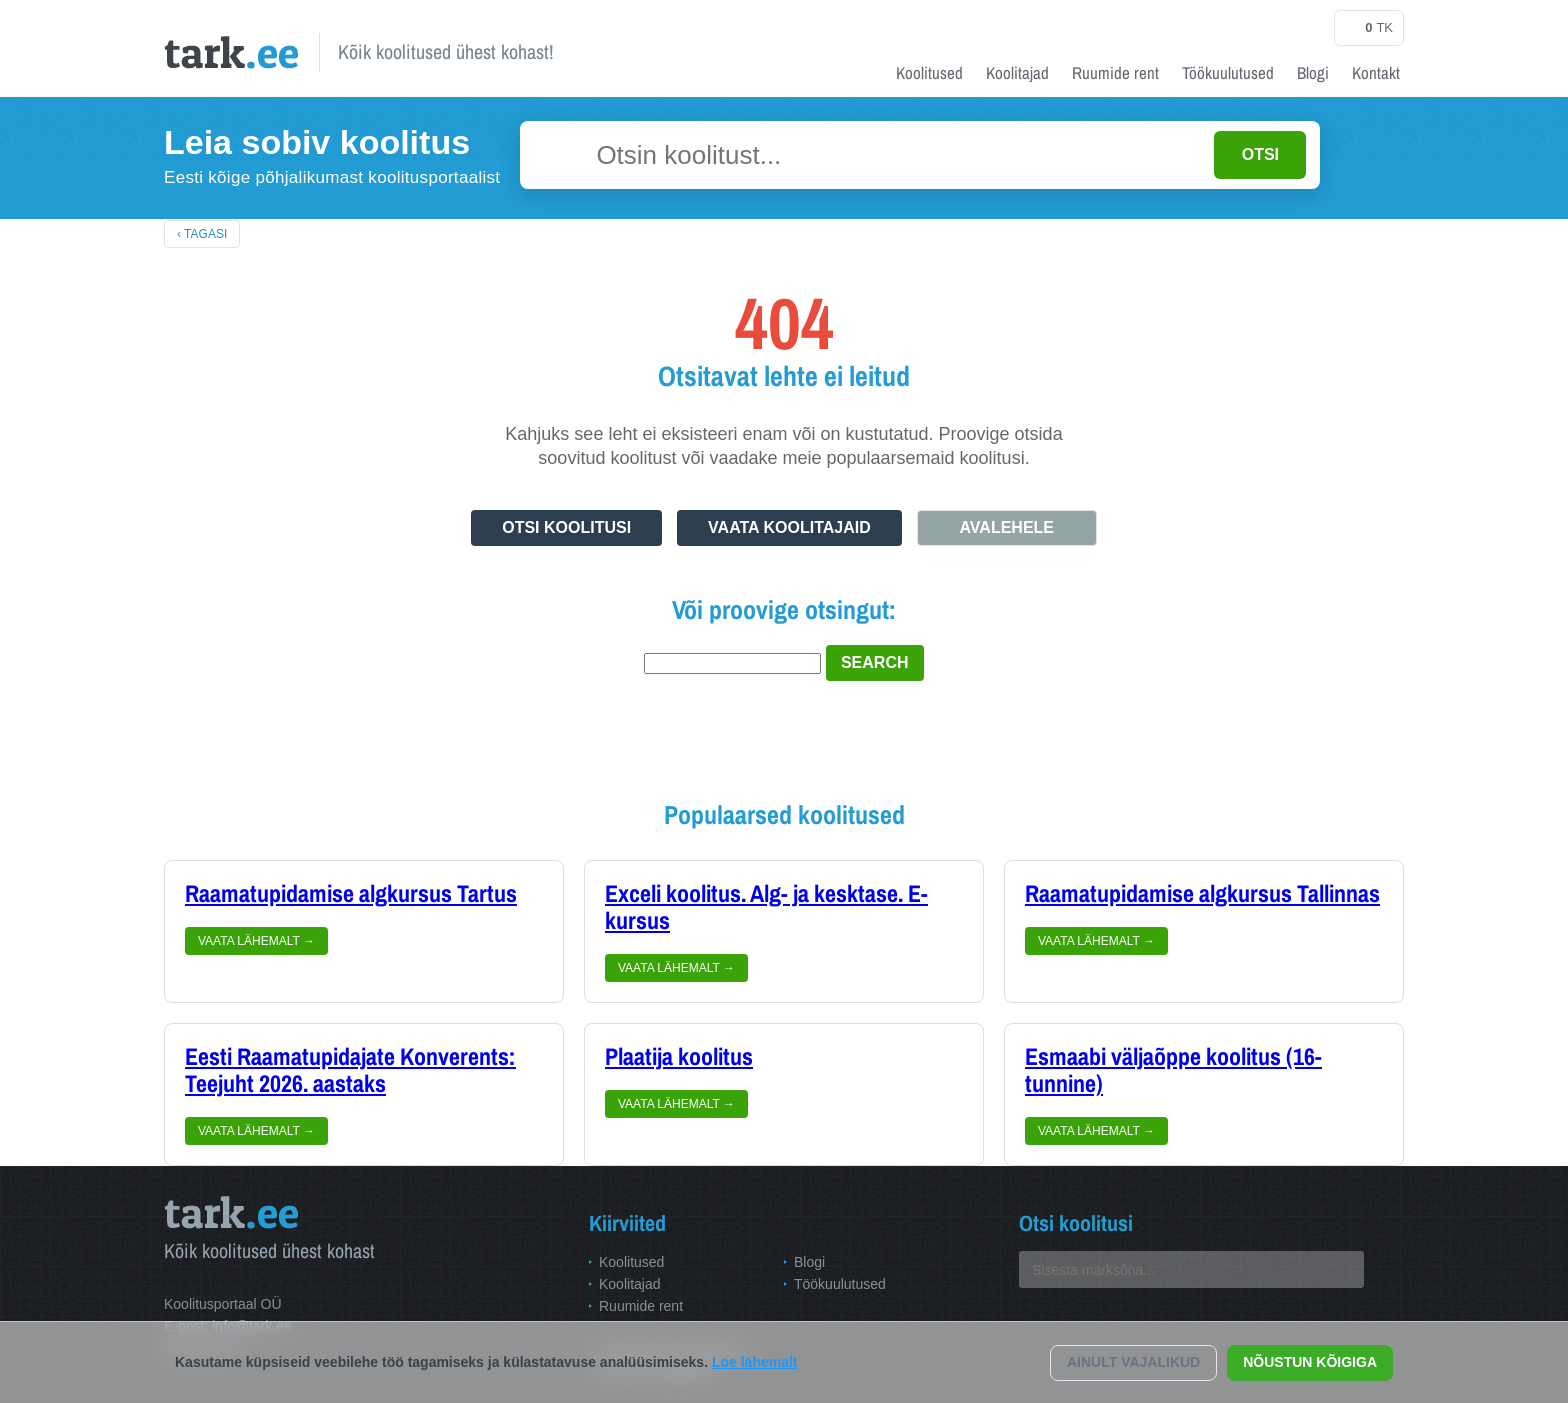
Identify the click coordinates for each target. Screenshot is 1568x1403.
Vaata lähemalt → (256, 941)
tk (1369, 28)
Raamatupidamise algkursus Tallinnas (1202, 894)
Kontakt (1376, 73)
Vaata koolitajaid (789, 527)
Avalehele (1007, 527)
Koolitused (929, 73)
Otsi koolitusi (566, 527)
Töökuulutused (1228, 73)
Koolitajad (1017, 73)
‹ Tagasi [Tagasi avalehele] (202, 234)
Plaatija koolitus (679, 1057)
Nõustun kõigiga (1310, 1362)
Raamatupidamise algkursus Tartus (351, 894)
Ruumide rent (1115, 73)
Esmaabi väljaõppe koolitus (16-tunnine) (1173, 1070)
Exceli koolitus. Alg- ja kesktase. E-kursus (766, 907)
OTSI (1260, 154)
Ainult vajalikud (1133, 1362)
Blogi (1313, 73)
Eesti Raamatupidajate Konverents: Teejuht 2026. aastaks (350, 1070)
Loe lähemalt (755, 1362)
